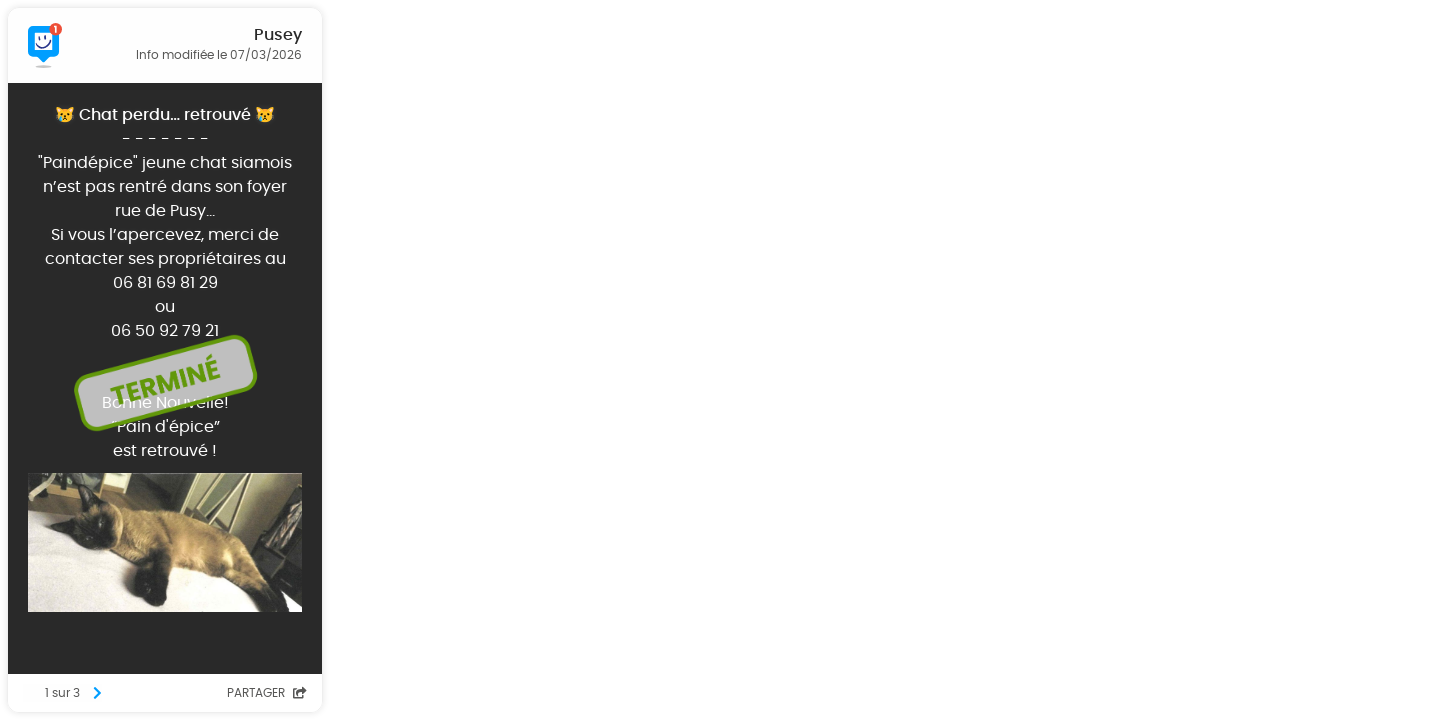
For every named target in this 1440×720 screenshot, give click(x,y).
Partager (267, 693)
